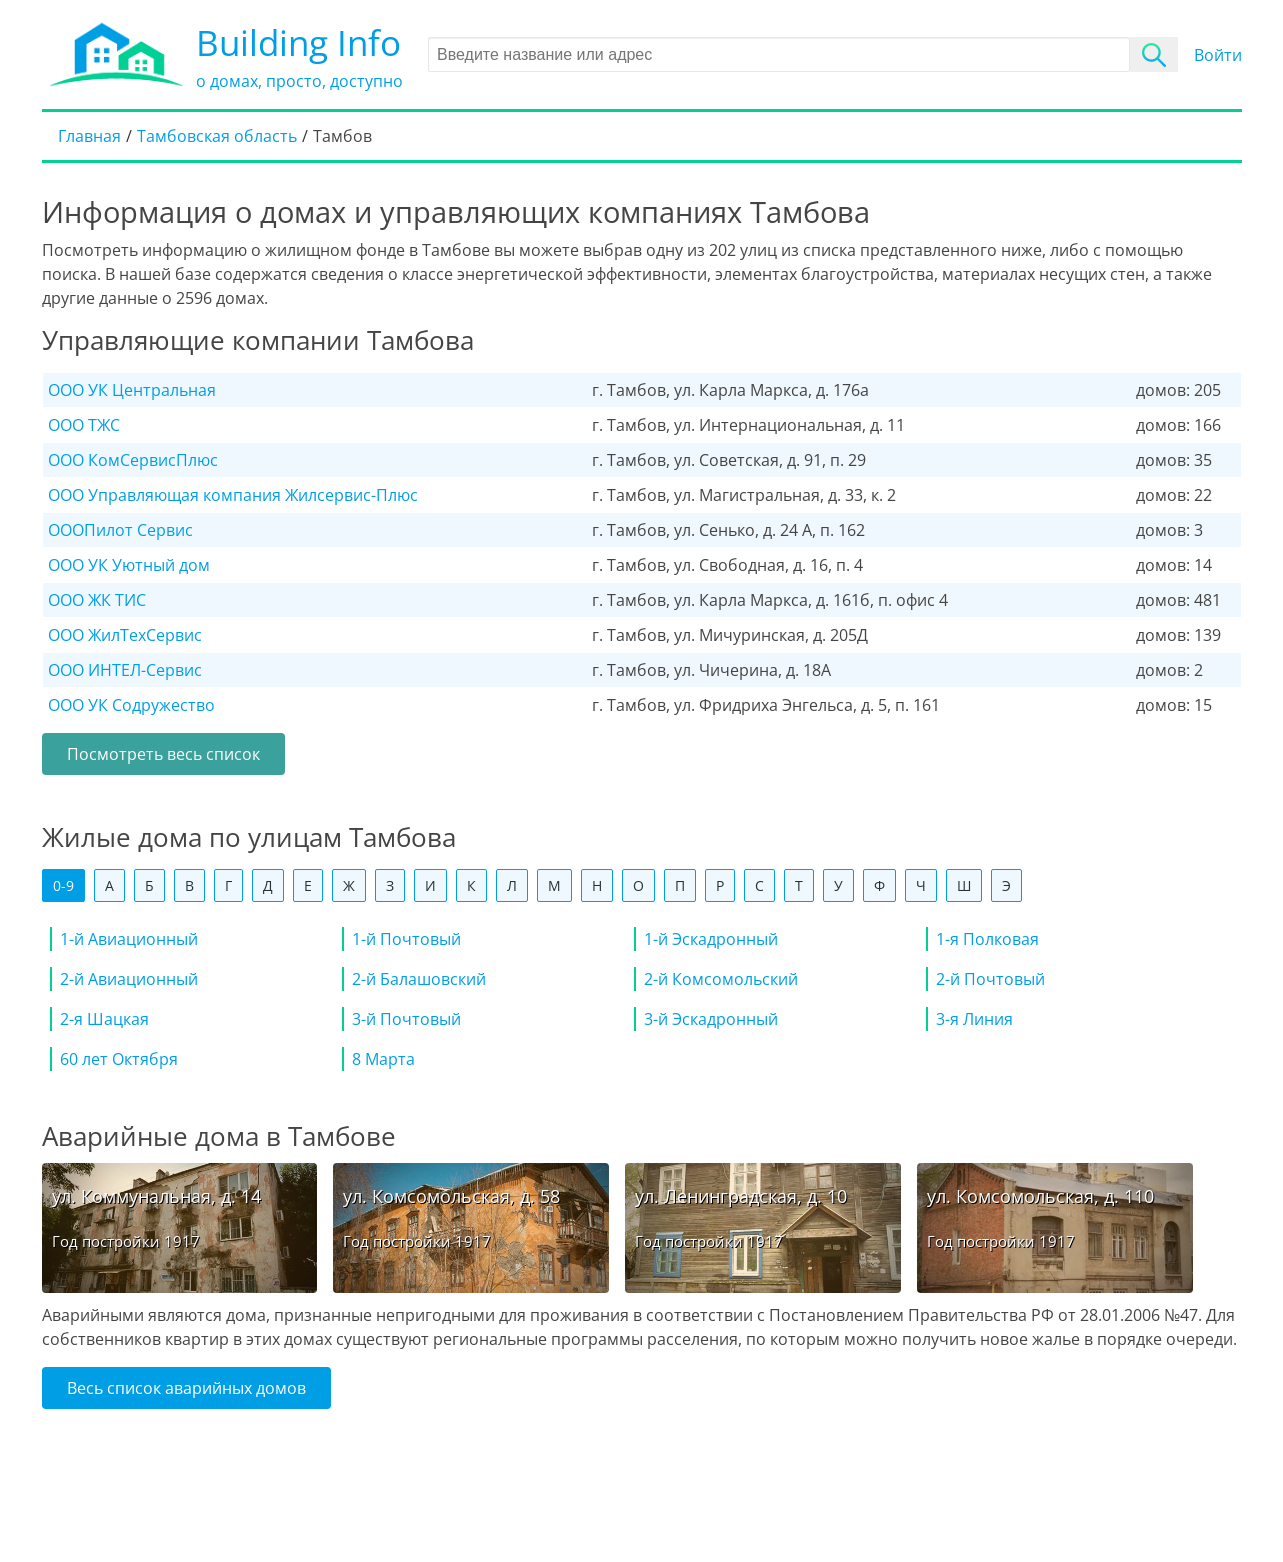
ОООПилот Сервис (120, 530)
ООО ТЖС (84, 425)
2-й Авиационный (129, 979)
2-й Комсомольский (721, 979)
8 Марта (383, 1059)
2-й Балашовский (419, 979)
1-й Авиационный (129, 939)
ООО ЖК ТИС (97, 600)
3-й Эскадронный (711, 1019)
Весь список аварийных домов (186, 1388)
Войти (1218, 55)
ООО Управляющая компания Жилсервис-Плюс (233, 495)
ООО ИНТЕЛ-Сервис (125, 670)
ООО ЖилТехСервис (125, 635)
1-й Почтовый (406, 939)
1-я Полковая (987, 939)
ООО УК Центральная (132, 390)
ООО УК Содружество (131, 705)
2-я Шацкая (104, 1019)
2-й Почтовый (990, 979)
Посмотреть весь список (163, 754)
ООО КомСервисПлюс (133, 460)
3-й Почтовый (406, 1019)
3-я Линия (974, 1019)
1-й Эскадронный (711, 939)
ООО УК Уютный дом (129, 565)
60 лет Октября (119, 1059)
